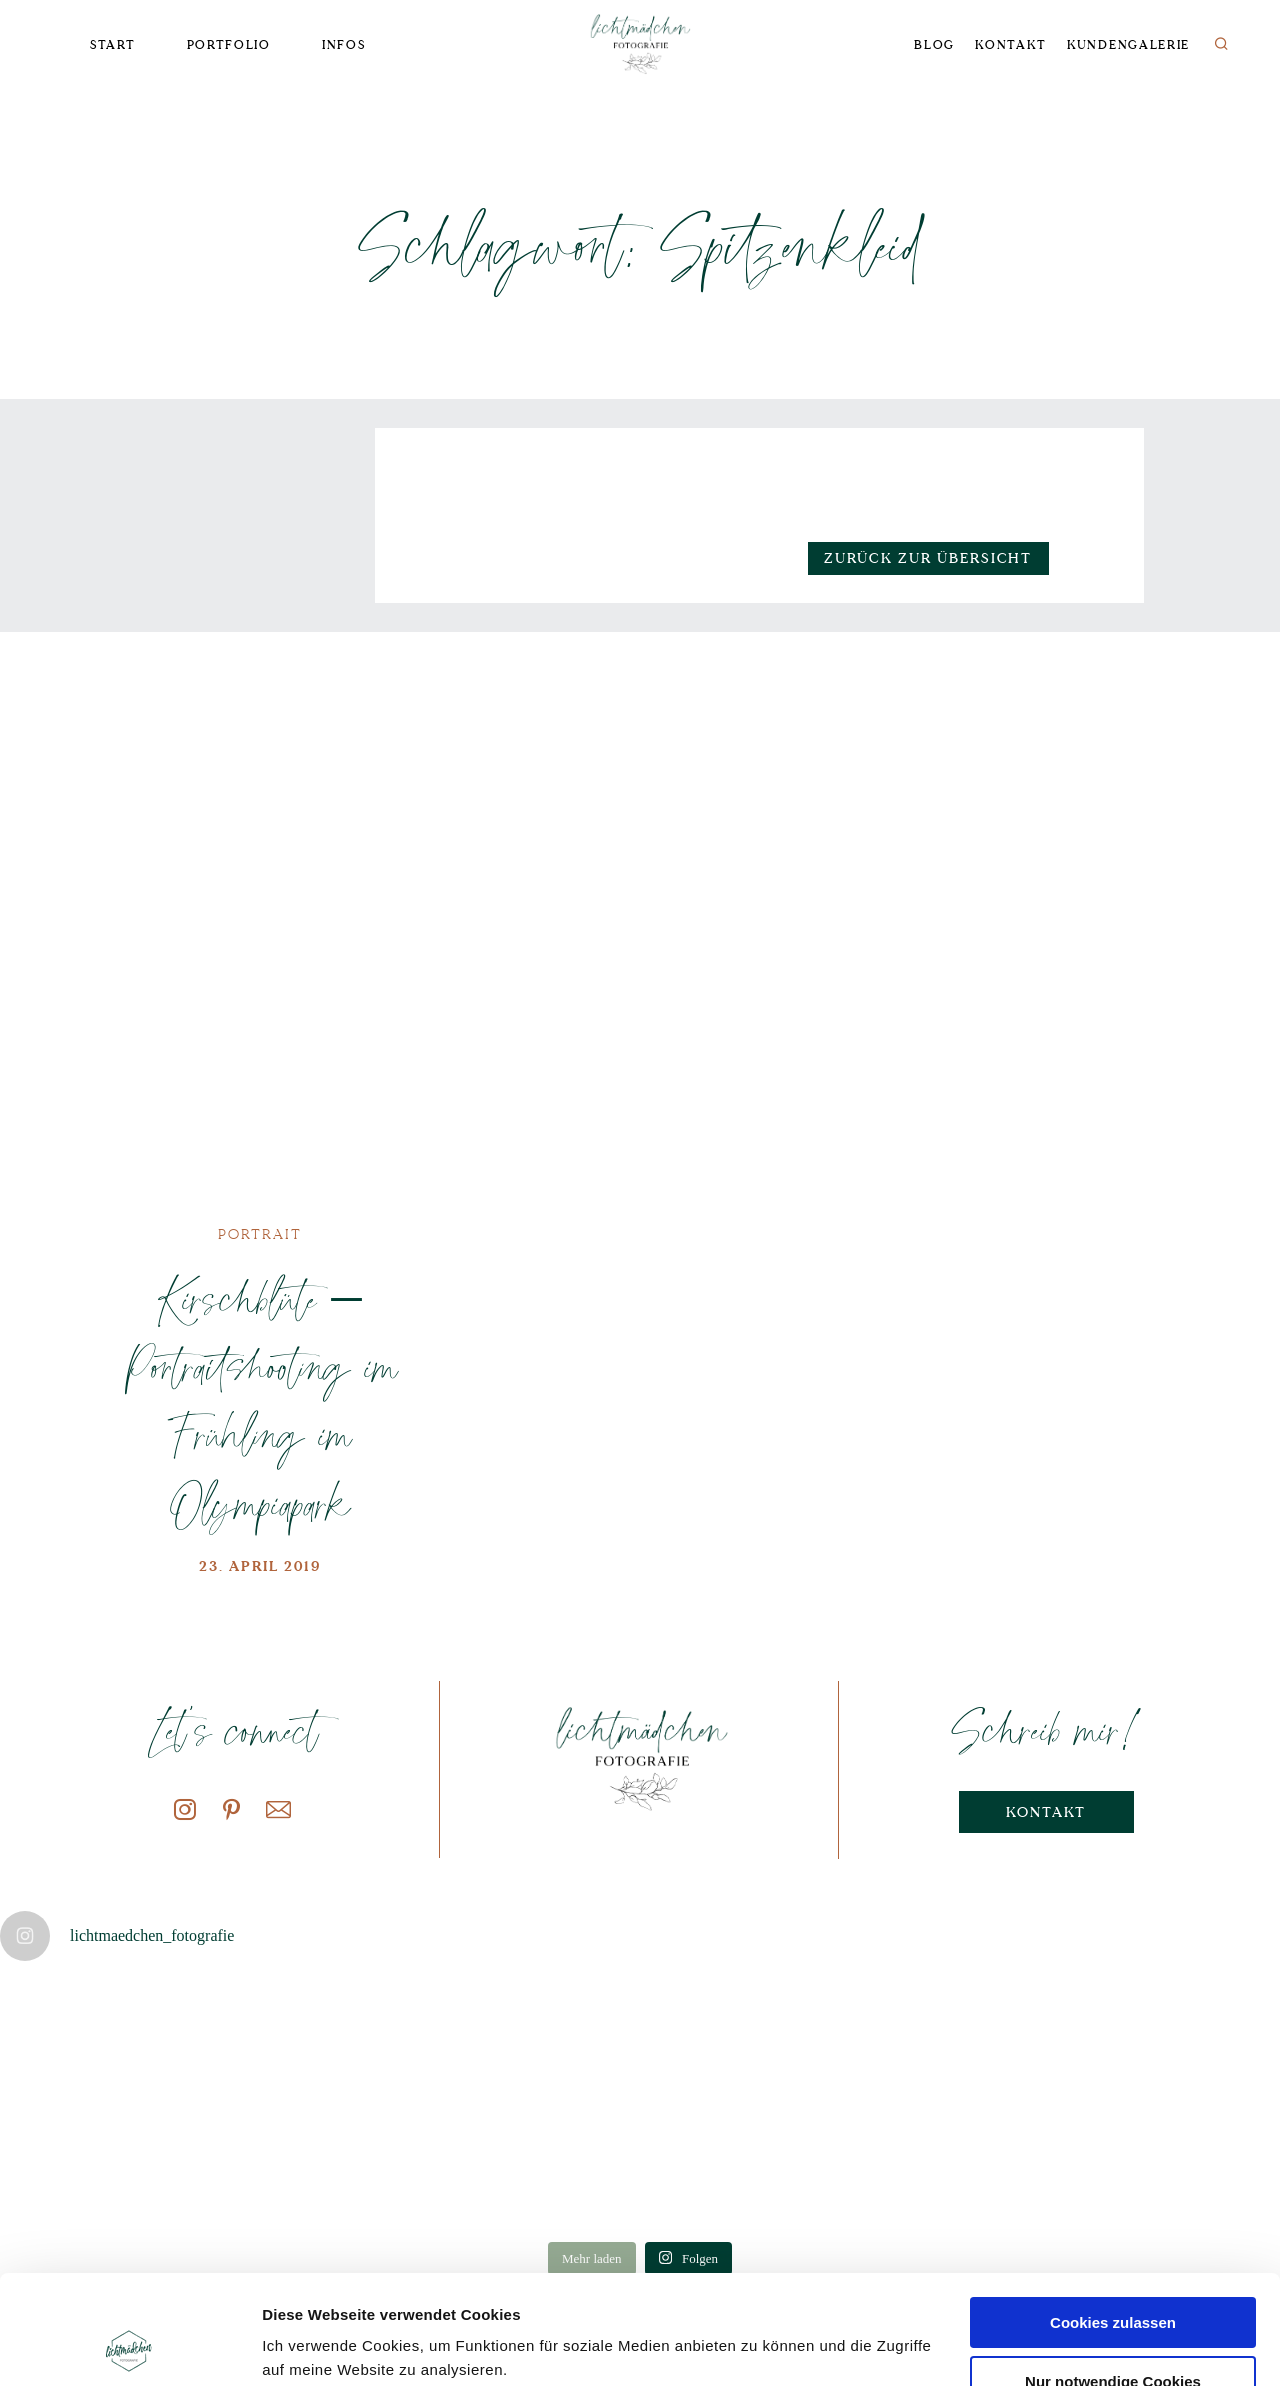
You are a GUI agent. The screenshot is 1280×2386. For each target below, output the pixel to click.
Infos (343, 45)
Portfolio (229, 45)
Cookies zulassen (1113, 2220)
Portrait (260, 1234)
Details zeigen (312, 2346)
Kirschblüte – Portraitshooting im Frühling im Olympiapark (260, 1401)
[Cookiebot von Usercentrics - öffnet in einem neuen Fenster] (129, 2347)
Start (112, 45)
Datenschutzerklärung (407, 2291)
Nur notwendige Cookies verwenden (1113, 2288)
